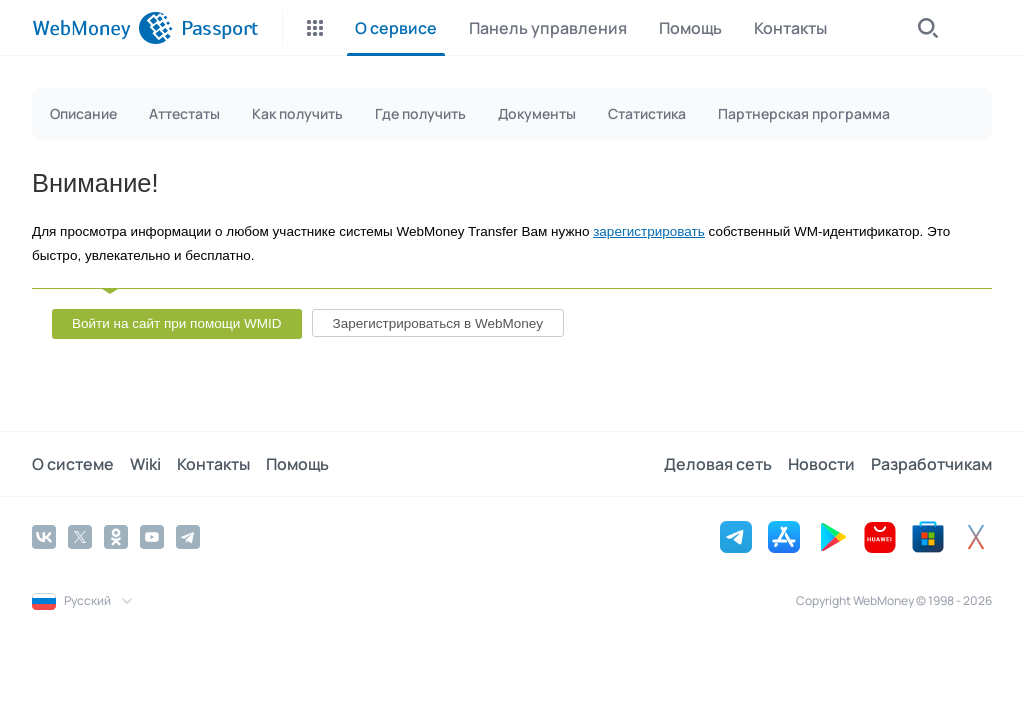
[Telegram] (188, 537)
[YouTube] (152, 537)
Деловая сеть (718, 464)
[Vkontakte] (44, 537)
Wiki (145, 464)
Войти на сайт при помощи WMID (177, 323)
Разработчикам (931, 464)
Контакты (213, 464)
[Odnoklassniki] (116, 537)
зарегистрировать (649, 231)
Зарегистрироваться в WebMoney (438, 323)
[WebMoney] (102, 28)
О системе (73, 464)
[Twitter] (80, 537)
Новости (821, 464)
